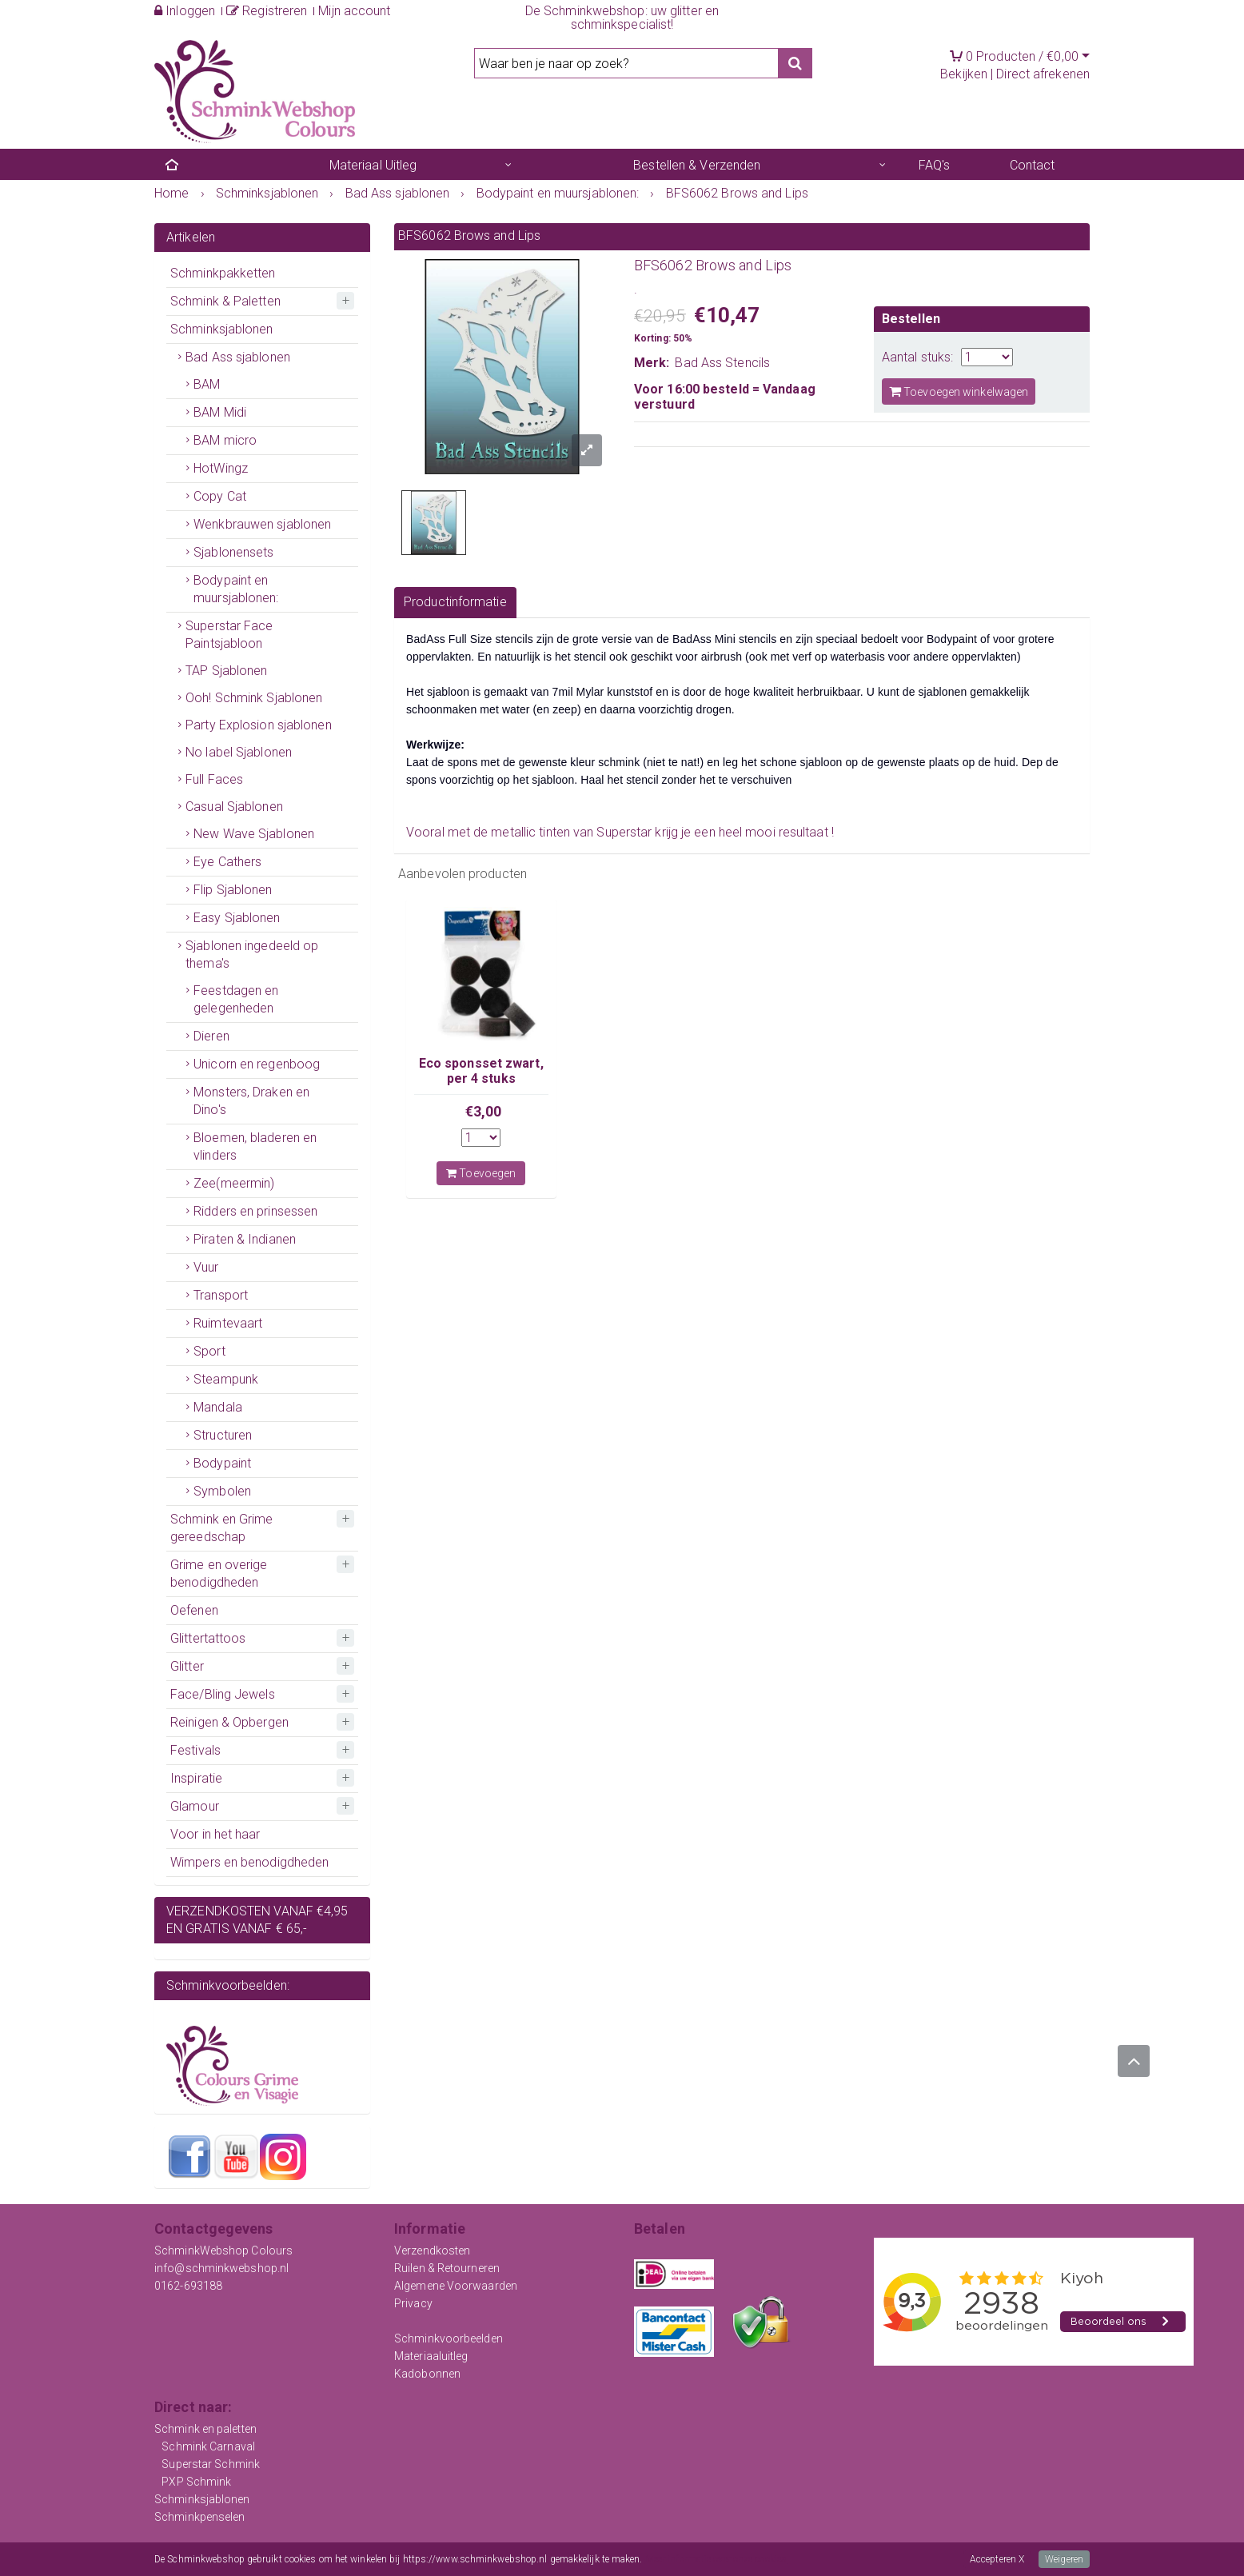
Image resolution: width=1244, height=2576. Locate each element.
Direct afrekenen (1043, 74)
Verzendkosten (432, 2250)
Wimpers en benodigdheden (249, 1862)
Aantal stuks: (917, 357)
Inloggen (184, 10)
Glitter (187, 1666)
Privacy (413, 2303)
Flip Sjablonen (232, 889)
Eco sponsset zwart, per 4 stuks (481, 1070)
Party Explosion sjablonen (258, 725)
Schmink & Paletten (225, 301)
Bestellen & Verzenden (696, 165)
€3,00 (483, 1111)
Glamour (194, 1806)
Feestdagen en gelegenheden (235, 999)
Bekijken (963, 74)
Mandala (217, 1407)
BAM (206, 384)
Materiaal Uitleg (373, 165)
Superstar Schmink (210, 2464)
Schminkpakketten (223, 273)
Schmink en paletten (205, 2428)
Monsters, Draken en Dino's (251, 1100)
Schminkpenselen (199, 2516)
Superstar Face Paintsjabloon (229, 634)
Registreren (266, 10)
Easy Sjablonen (236, 917)
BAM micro (225, 440)
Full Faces (214, 779)
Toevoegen (481, 1173)
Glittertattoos (207, 1638)
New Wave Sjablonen (253, 833)
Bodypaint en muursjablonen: (235, 589)
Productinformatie (455, 601)
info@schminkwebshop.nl (221, 2268)
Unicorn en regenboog (256, 1064)
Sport (209, 1351)
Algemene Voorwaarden (455, 2285)
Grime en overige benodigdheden (219, 1573)
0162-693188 (188, 2285)
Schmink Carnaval (208, 2446)
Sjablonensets (233, 552)
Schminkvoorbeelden (448, 2338)
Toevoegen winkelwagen (958, 391)
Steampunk (225, 1379)
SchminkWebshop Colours (223, 2250)
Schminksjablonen (221, 329)
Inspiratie (196, 1778)
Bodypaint (222, 1463)
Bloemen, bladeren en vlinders (255, 1146)
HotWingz (220, 468)
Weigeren (1064, 2559)
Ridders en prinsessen (255, 1211)
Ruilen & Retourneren (447, 2268)
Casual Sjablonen (234, 806)
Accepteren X (997, 2559)
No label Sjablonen (238, 752)
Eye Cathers (227, 861)
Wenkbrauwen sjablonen (262, 524)
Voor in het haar (215, 1834)
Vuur (205, 1267)
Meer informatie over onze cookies (716, 2559)
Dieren (211, 1036)
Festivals (195, 1750)
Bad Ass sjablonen (237, 357)
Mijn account (354, 10)
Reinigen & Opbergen (229, 1722)
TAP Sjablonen (226, 670)
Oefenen (194, 1610)
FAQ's (935, 165)
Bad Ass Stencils (722, 362)
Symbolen (222, 1491)
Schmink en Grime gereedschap (221, 1528)
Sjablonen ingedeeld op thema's (251, 954)
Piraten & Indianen (244, 1239)
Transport (220, 1295)
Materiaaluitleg (431, 2356)
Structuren (222, 1435)
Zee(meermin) (233, 1183)
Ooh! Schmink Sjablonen (253, 697)
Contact (1032, 165)
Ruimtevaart (227, 1323)
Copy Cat (219, 496)
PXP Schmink (196, 2481)
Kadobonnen (427, 2373)
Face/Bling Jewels (222, 1694)
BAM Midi (219, 412)
